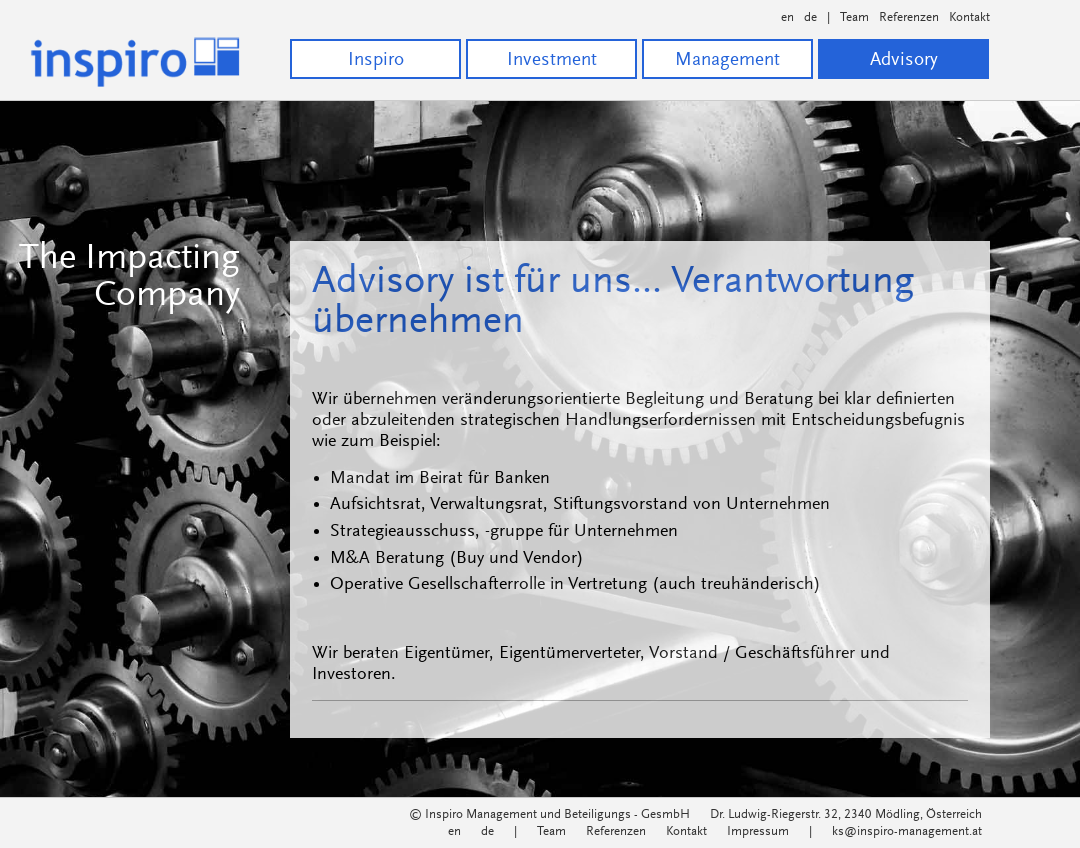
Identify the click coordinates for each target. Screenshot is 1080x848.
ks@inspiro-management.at (907, 832)
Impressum (758, 832)
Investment (552, 60)
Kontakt (969, 18)
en (787, 18)
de (810, 18)
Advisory (904, 60)
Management (727, 60)
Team (854, 18)
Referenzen (909, 18)
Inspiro (376, 60)
